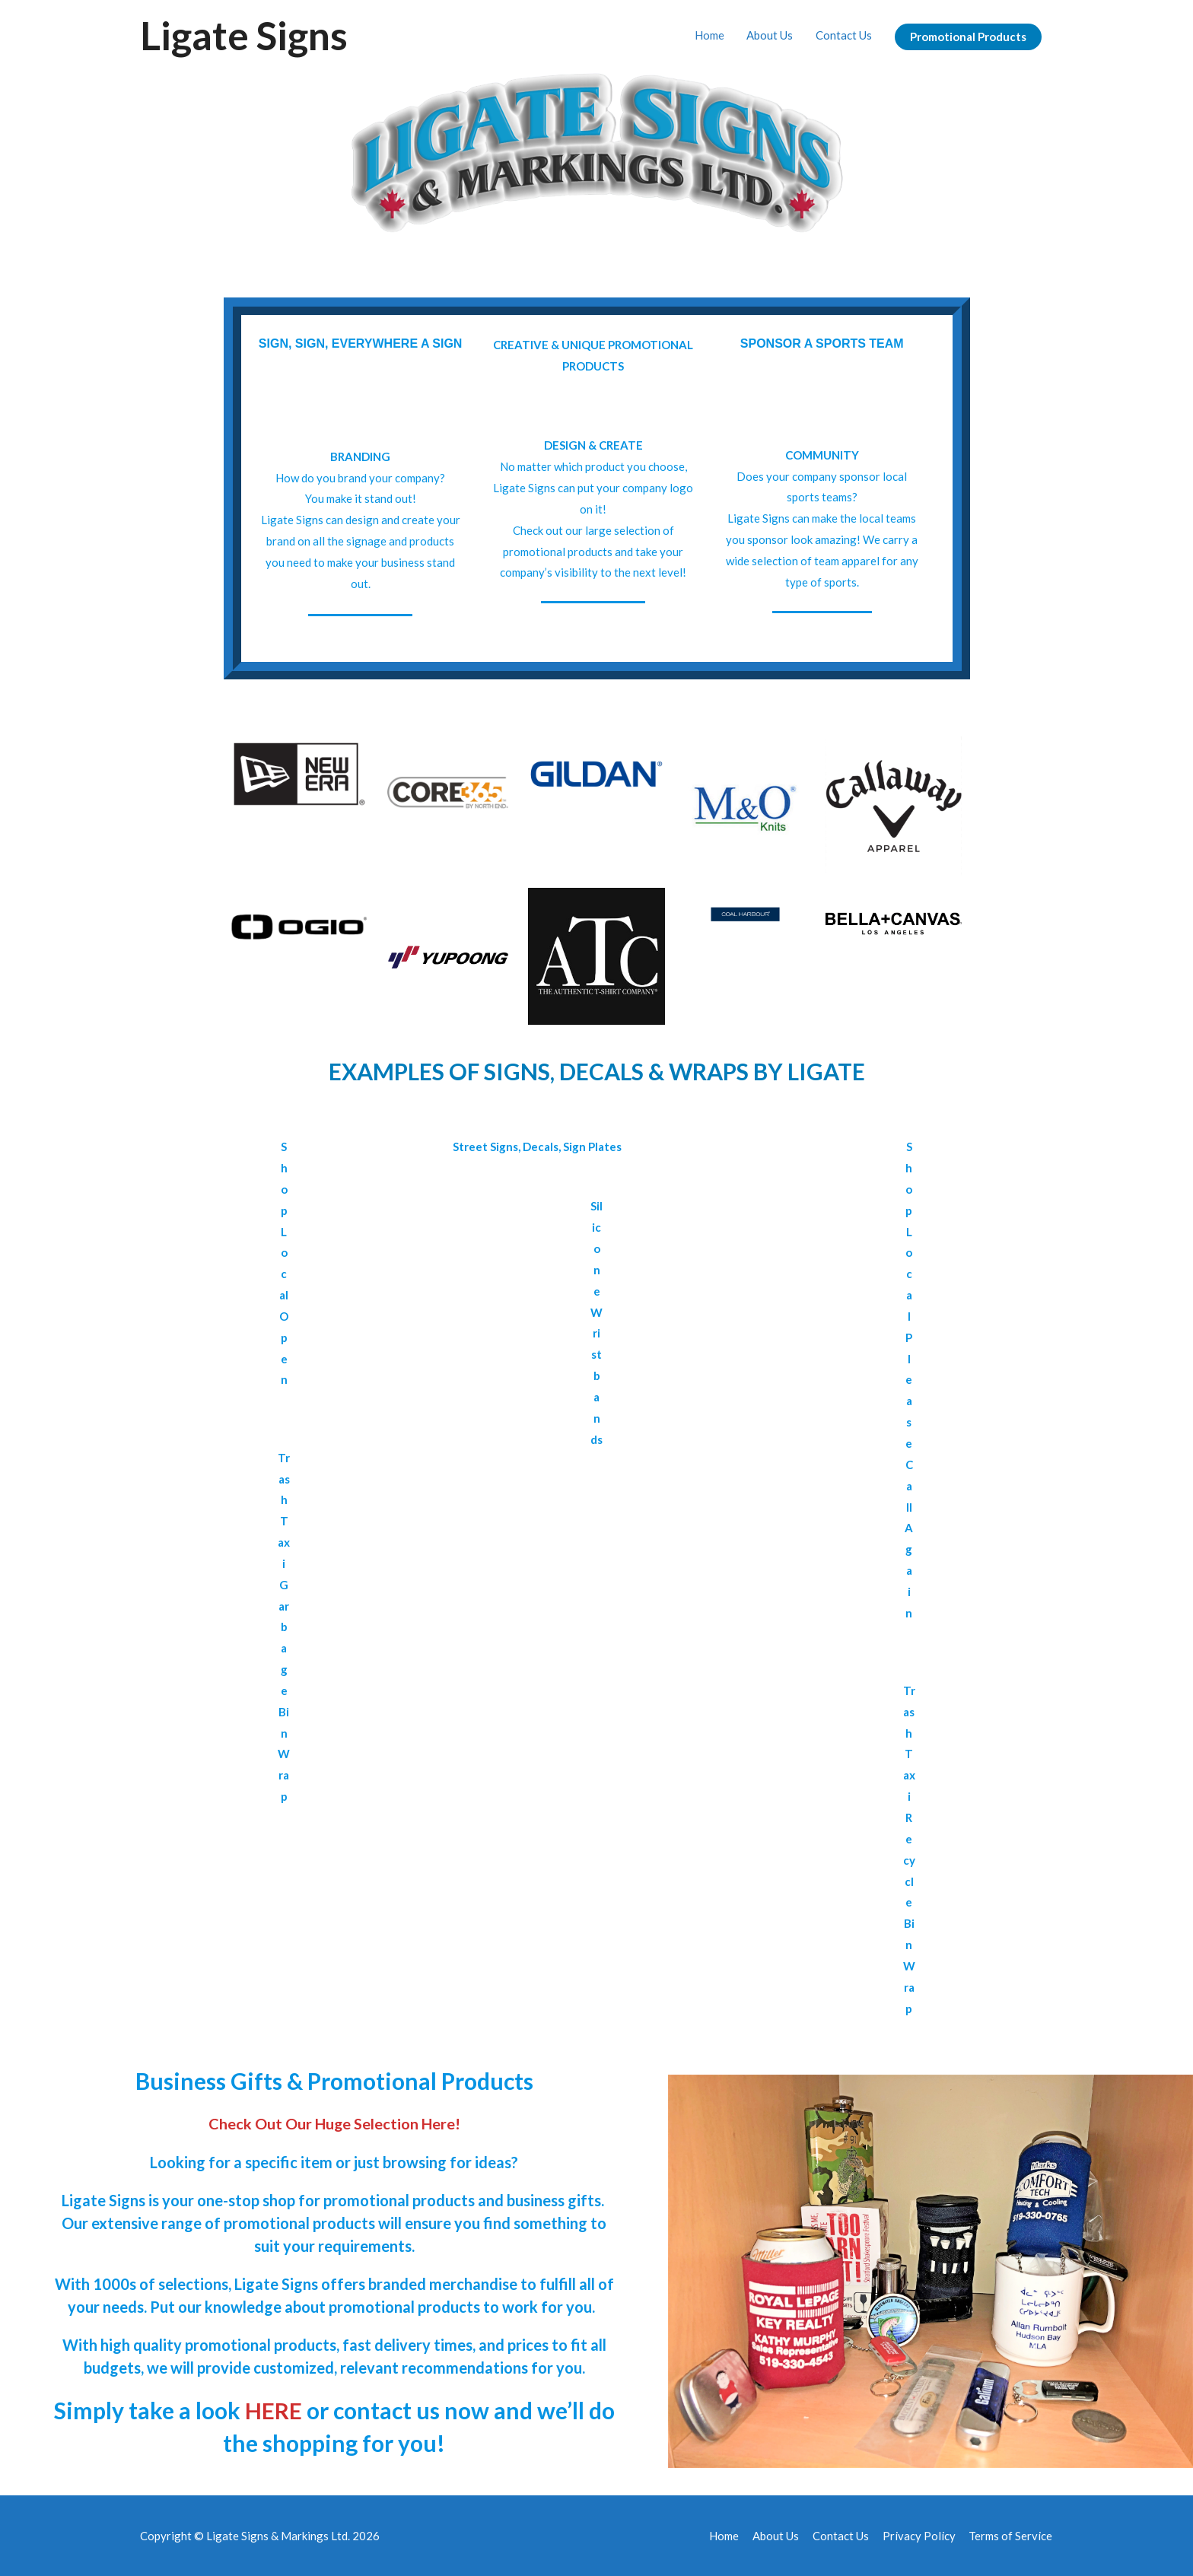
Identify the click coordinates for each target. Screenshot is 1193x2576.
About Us (769, 35)
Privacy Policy (919, 2534)
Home (709, 35)
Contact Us (844, 35)
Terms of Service (1011, 2534)
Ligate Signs (245, 35)
